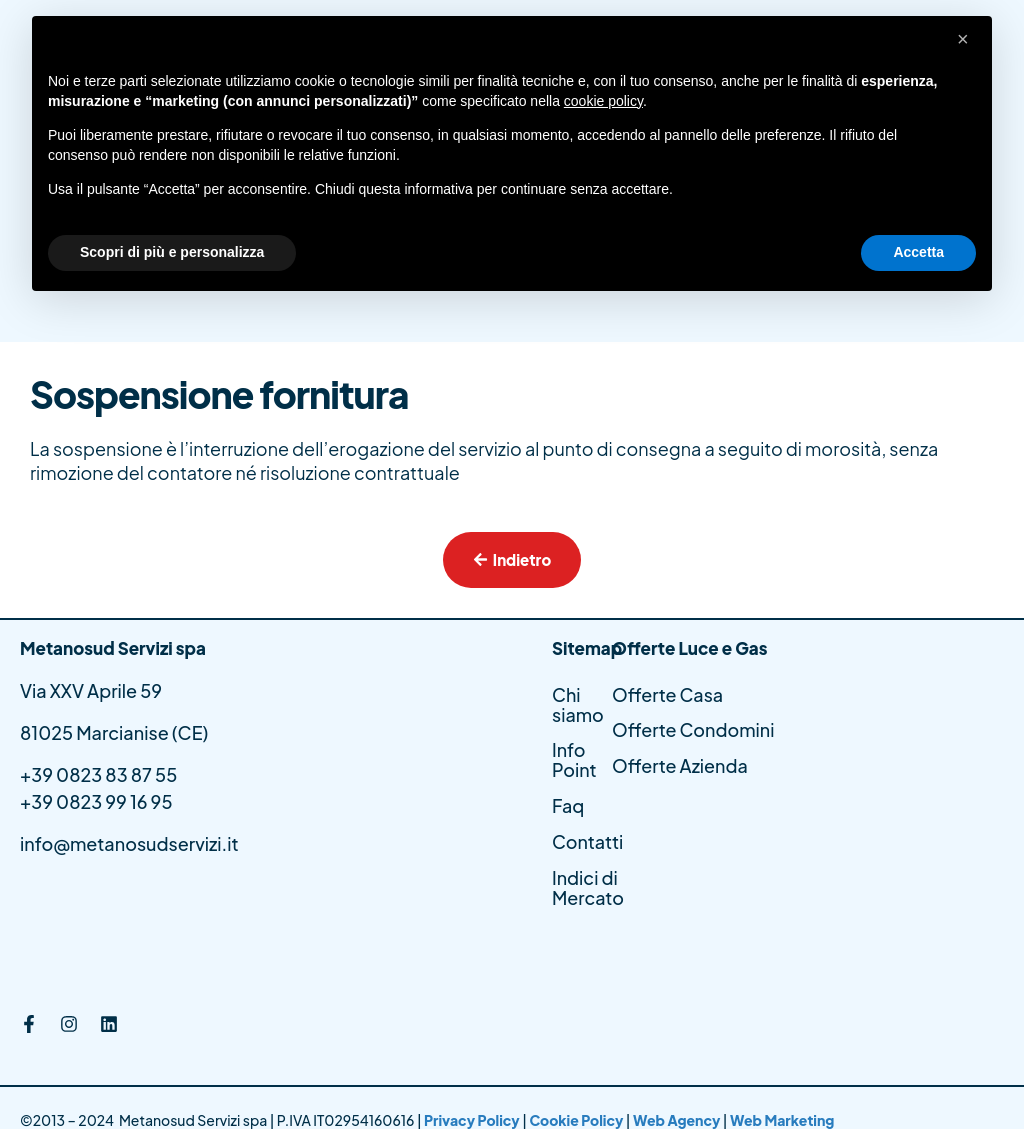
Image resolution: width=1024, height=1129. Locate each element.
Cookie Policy (576, 1120)
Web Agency (677, 1120)
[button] (966, 48)
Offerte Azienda (680, 766)
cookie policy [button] (603, 101)
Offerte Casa (668, 694)
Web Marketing (782, 1120)
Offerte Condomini (693, 730)
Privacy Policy (473, 1120)
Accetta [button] (918, 252)
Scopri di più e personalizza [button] (172, 252)
